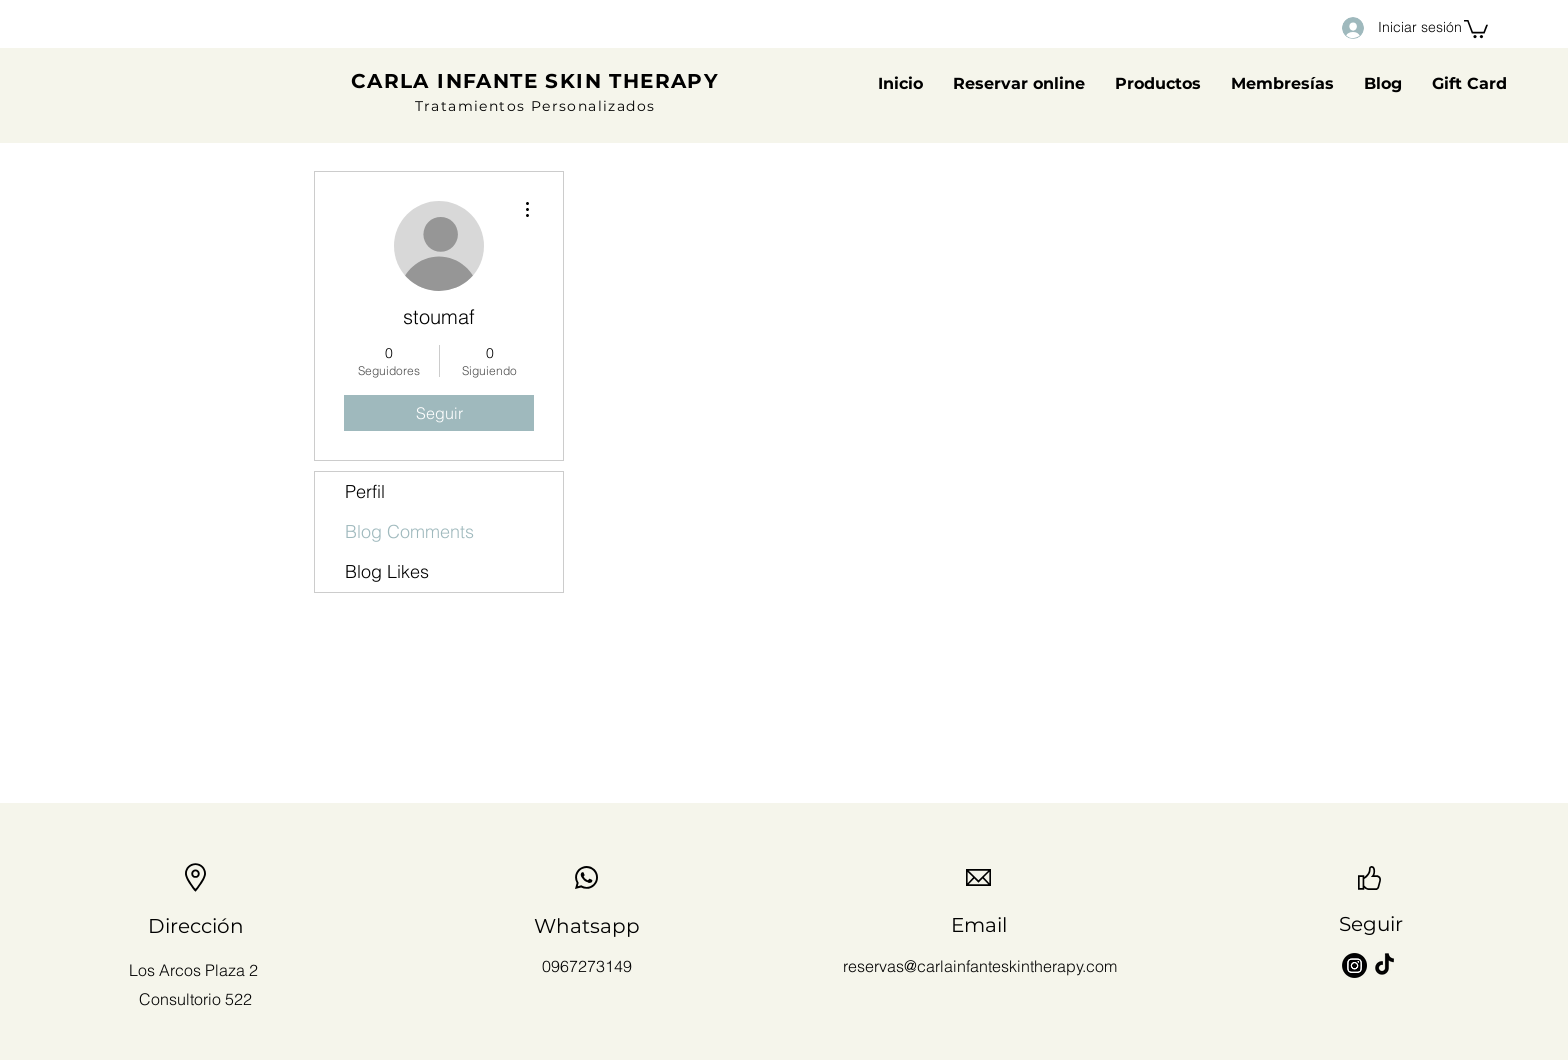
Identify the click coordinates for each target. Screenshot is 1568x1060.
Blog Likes (387, 571)
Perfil (365, 491)
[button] (1476, 28)
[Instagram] (1354, 965)
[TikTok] (1384, 965)
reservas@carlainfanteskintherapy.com (980, 966)
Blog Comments (409, 531)
